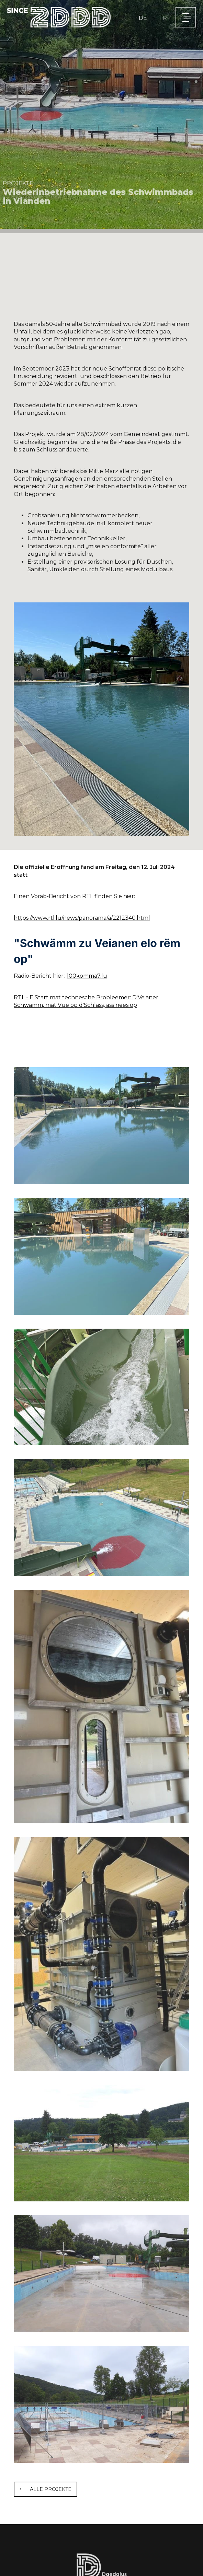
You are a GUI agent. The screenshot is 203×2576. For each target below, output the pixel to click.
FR (163, 18)
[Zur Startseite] (59, 17)
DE (143, 18)
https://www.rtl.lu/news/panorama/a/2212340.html (82, 918)
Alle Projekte (50, 2489)
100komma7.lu (87, 976)
